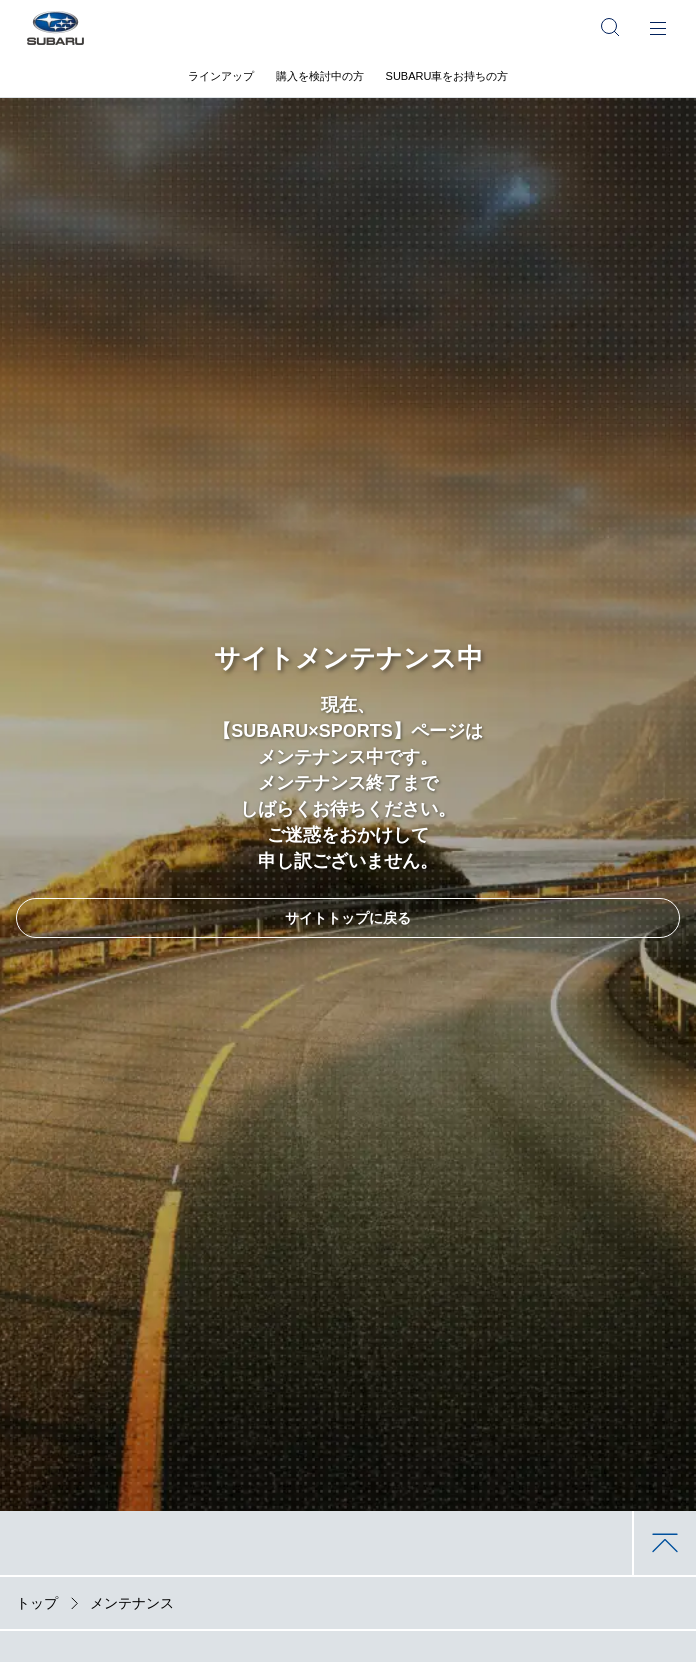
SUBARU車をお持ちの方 (447, 76)
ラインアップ (221, 76)
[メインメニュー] (658, 27)
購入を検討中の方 (320, 76)
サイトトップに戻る (348, 918)
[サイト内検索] (610, 27)
